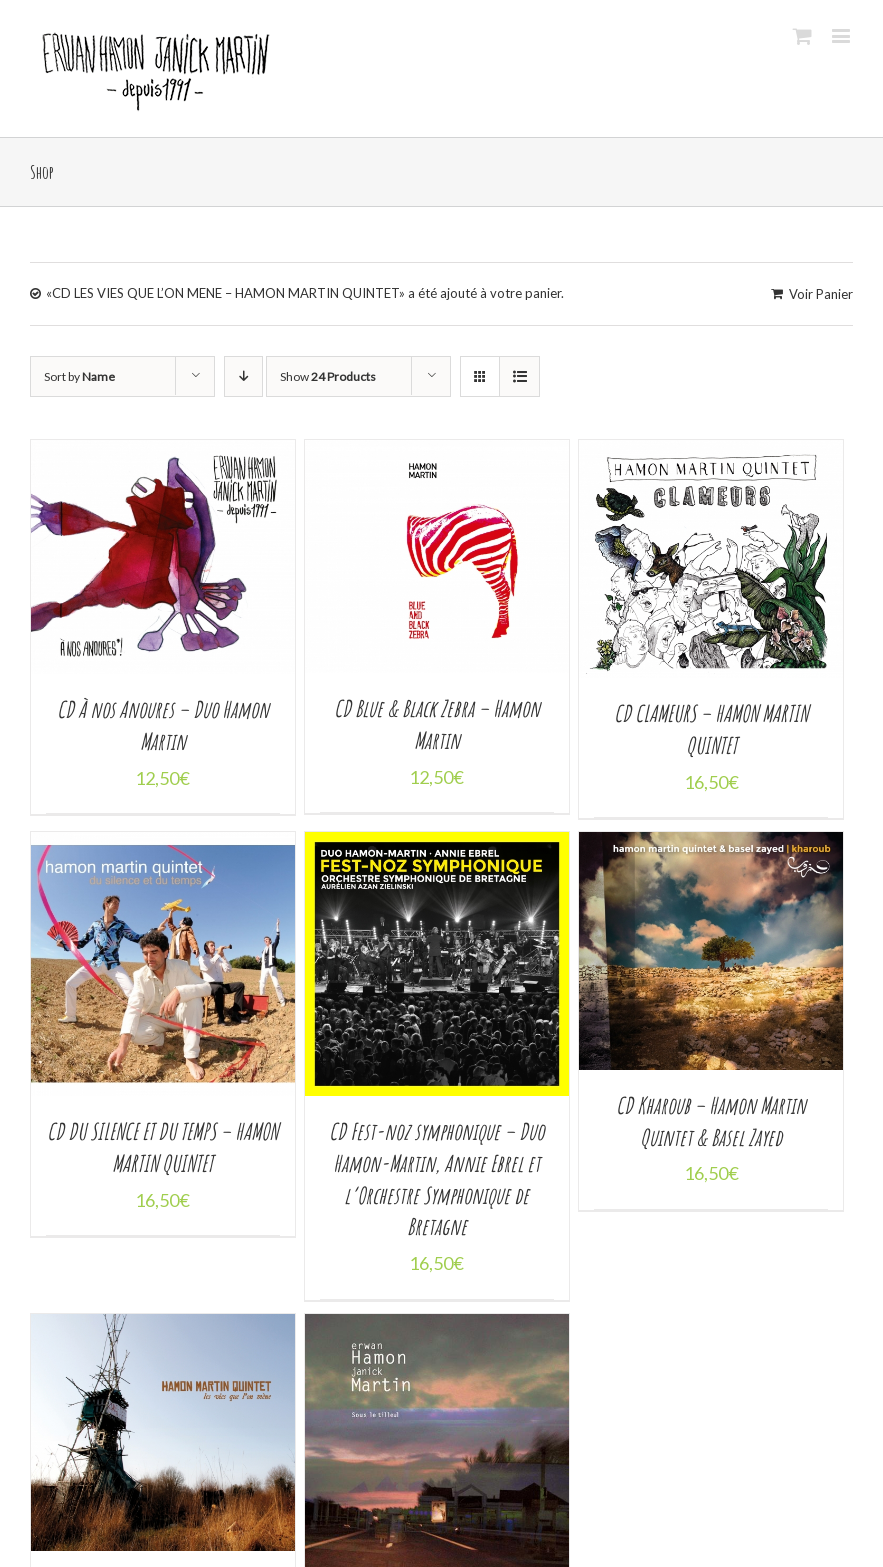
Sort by (79, 376)
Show (328, 376)
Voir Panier (821, 294)
